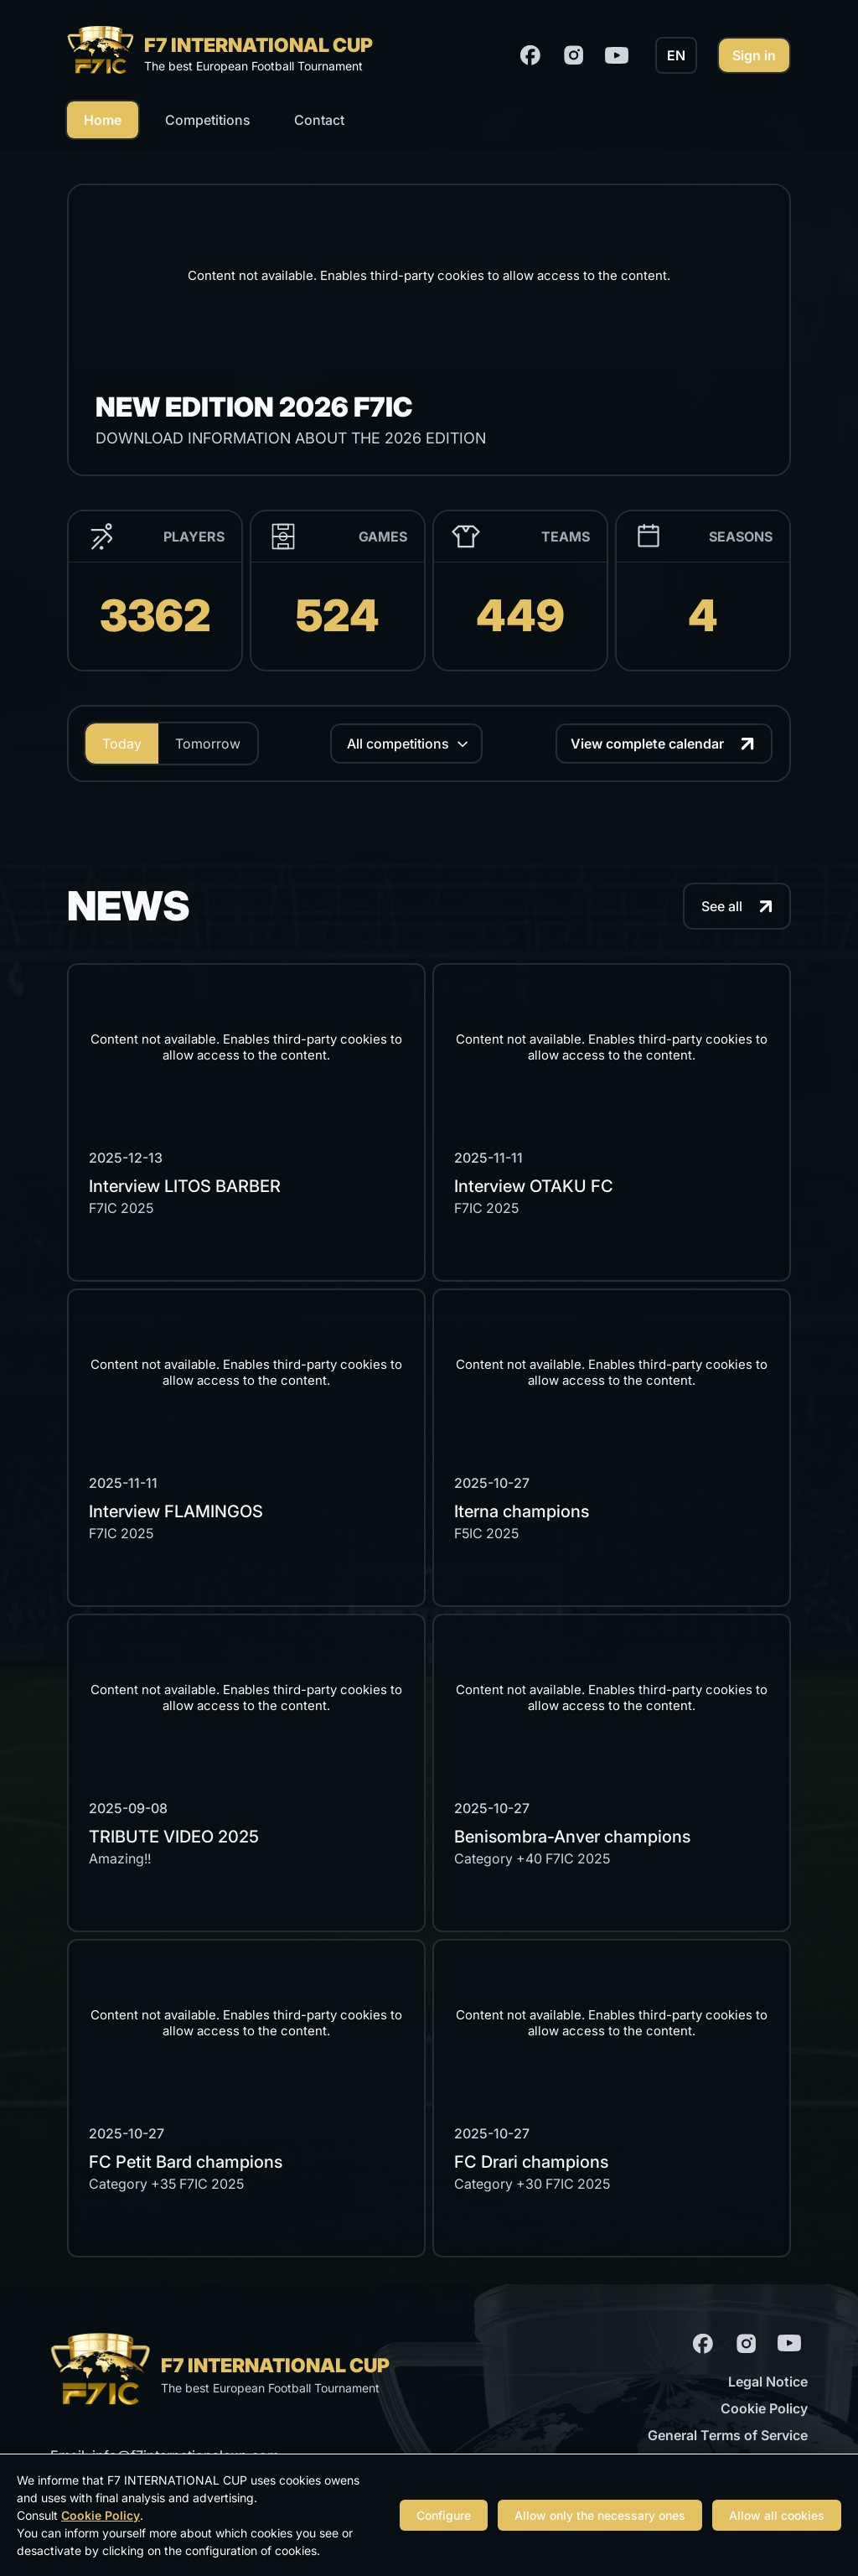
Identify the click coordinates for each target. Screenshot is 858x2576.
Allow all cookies (776, 2515)
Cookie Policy (764, 2408)
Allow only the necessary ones (599, 2515)
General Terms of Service (728, 2435)
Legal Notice (768, 2381)
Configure (443, 2515)
